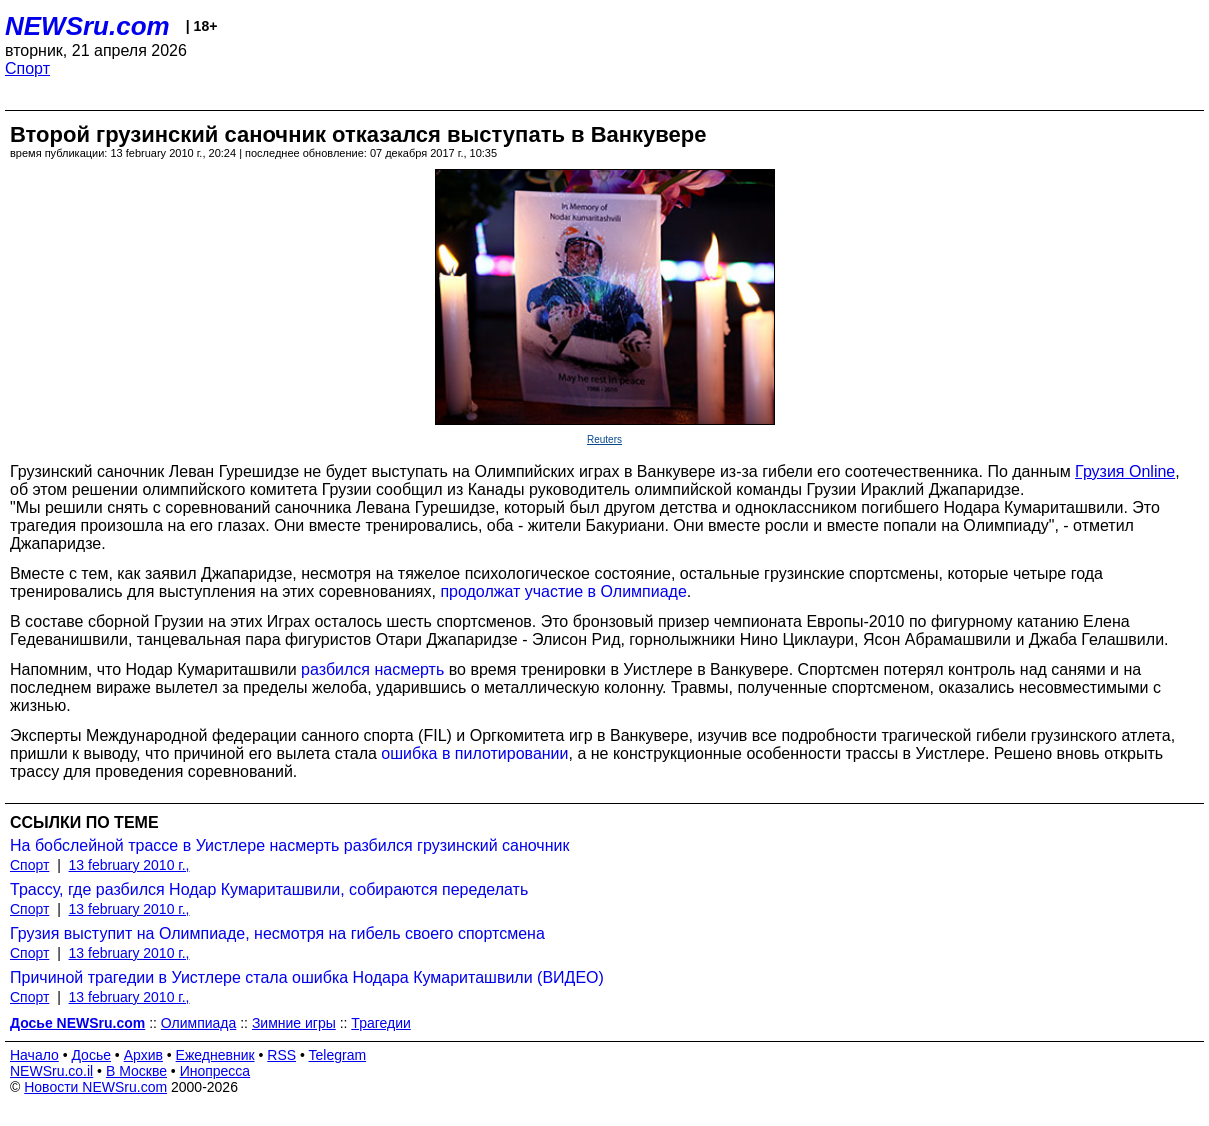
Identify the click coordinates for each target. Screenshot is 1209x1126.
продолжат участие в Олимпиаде (563, 591)
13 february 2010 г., (129, 865)
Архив (143, 1055)
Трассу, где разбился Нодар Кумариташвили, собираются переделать (269, 889)
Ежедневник (215, 1055)
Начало (34, 1055)
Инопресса (215, 1071)
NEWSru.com (87, 26)
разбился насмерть (372, 669)
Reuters (604, 439)
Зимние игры (294, 1023)
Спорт (27, 68)
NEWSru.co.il (51, 1071)
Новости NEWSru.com (95, 1087)
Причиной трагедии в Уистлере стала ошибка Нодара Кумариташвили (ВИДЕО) (307, 977)
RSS (281, 1055)
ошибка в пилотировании (474, 753)
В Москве (136, 1071)
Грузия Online (1125, 471)
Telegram (338, 1055)
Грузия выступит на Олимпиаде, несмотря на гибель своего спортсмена (277, 933)
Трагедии (380, 1023)
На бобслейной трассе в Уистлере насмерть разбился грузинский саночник (289, 845)
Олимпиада (199, 1023)
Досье (91, 1055)
